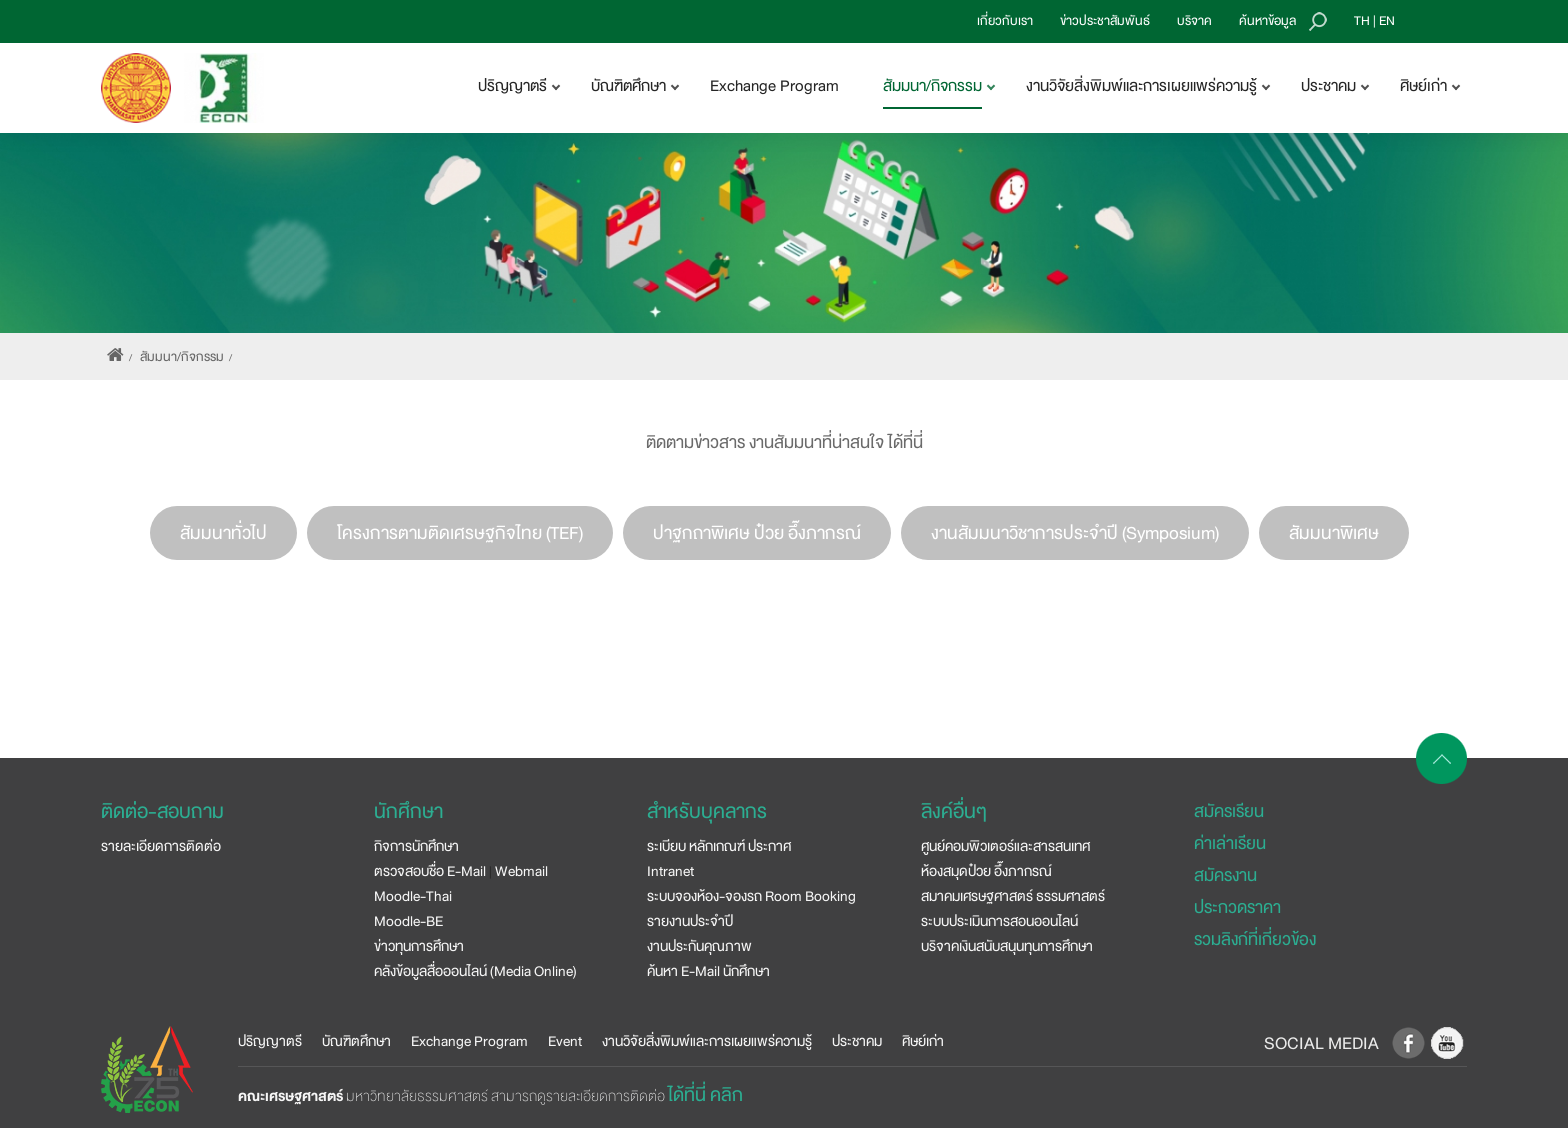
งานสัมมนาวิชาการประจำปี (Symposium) (1075, 533)
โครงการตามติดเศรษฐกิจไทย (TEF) (460, 533)
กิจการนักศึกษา (416, 846)
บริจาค (1194, 21)
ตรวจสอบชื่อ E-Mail (430, 871)
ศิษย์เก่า (923, 1041)
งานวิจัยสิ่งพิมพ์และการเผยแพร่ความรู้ (707, 1041)
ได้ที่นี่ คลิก (705, 1095)
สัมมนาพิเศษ (1334, 533)
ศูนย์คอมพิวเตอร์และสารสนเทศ (1005, 846)
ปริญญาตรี (270, 1041)
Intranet (670, 871)
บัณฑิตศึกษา (356, 1041)
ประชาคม (857, 1041)
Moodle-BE (408, 921)
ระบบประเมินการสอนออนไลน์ (999, 921)
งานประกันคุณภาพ (699, 946)
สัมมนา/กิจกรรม (182, 357)
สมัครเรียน (1229, 811)
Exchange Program (774, 86)
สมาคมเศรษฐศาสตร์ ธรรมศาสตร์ (1013, 896)
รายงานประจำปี (690, 921)
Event (565, 1041)
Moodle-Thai (413, 896)
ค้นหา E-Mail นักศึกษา (708, 971)
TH (1362, 21)
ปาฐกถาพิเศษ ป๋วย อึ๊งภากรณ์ (757, 533)
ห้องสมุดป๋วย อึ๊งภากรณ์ (986, 871)
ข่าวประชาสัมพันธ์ (1105, 21)
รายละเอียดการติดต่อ (161, 846)
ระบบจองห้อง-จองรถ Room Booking (751, 896)
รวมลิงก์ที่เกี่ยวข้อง (1255, 939)
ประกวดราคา (1237, 907)
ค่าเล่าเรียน (1230, 843)
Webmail (521, 871)
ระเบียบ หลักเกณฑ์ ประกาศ (719, 846)
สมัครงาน (1225, 875)
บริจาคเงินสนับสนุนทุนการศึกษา (1007, 946)
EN (1387, 21)
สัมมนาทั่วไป (223, 533)
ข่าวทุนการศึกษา (419, 946)
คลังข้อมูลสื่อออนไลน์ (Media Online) (475, 971)
